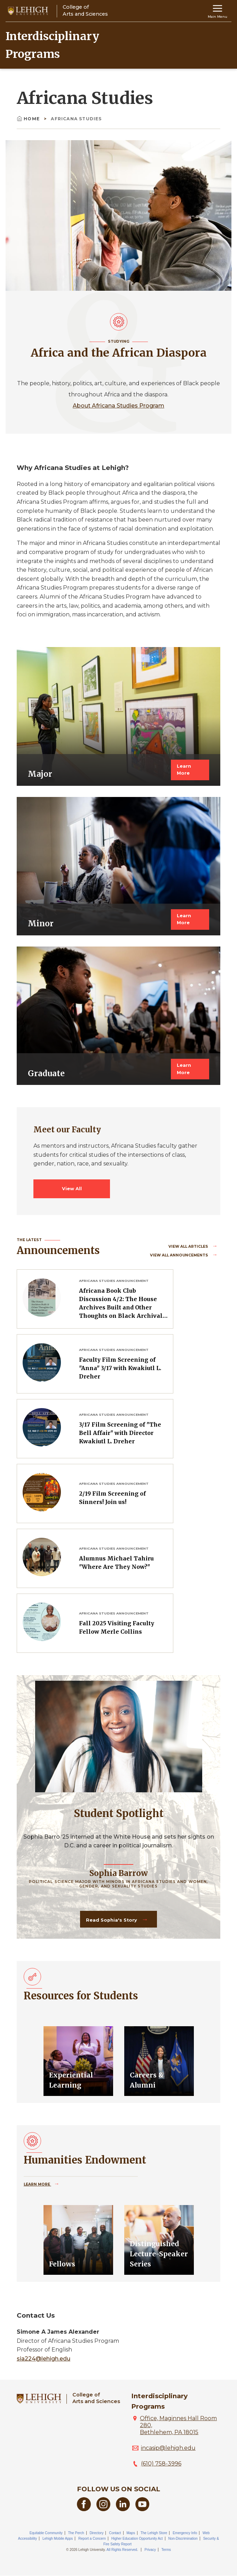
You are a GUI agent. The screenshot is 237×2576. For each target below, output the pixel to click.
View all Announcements (179, 1255)
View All (72, 1188)
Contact (115, 2533)
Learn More (184, 769)
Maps (130, 2533)
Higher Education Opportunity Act (137, 2538)
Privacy (150, 2550)
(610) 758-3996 (161, 2463)
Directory (96, 2533)
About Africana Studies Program (118, 405)
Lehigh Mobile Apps (57, 2538)
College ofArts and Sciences (96, 2398)
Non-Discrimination (182, 2538)
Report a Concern (92, 2538)
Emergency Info (185, 2533)
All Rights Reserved (121, 2550)
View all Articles (188, 1246)
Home (29, 118)
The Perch (76, 2533)
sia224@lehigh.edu (43, 2358)
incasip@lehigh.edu (168, 2448)
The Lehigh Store (154, 2533)
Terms (166, 2550)
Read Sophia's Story (112, 1920)
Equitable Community (46, 2533)
